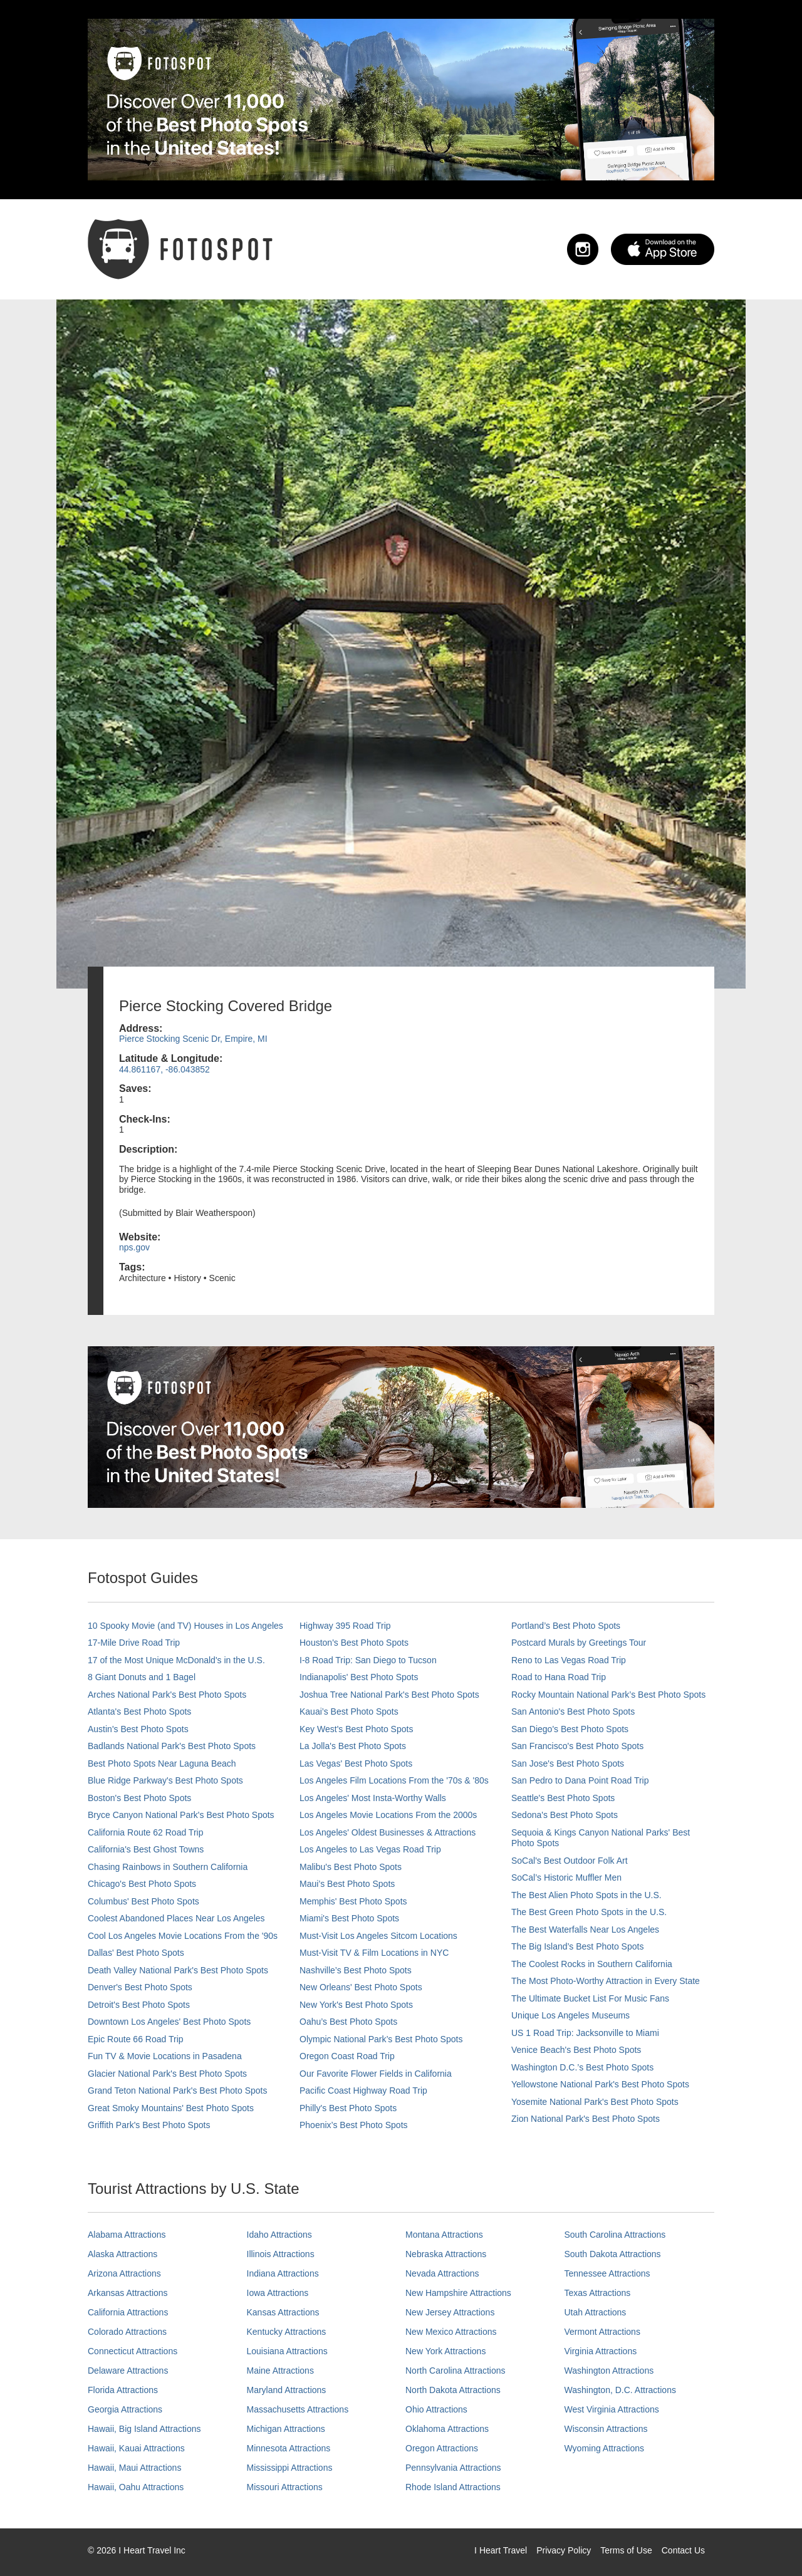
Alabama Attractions (127, 2235)
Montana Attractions (444, 2235)
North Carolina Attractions (455, 2371)
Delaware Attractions (128, 2371)
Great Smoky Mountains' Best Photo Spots (171, 2108)
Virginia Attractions (601, 2351)
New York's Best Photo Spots (356, 2005)
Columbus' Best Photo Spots (143, 1901)
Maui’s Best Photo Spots (347, 1884)
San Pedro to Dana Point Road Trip (579, 1780)
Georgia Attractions (125, 2409)
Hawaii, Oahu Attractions (136, 2487)
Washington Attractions (609, 2371)
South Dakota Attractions (613, 2254)
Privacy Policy (563, 2550)
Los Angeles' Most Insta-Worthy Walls (372, 1798)
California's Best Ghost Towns (146, 1849)
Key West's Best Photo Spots (356, 1729)
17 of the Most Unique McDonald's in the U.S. (176, 1660)
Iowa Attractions (278, 2293)
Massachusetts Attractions (298, 2409)
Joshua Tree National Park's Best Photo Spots (389, 1695)
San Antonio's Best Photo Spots (573, 1711)
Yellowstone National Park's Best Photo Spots (600, 2084)
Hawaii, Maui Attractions (134, 2468)
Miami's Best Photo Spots (349, 1918)
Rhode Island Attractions (453, 2487)
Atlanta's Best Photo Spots (139, 1711)
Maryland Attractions (286, 2390)
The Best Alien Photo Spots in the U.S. (586, 1895)
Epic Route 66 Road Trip (136, 2039)
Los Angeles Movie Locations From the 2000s (388, 1815)
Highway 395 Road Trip (345, 1626)
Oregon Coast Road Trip (347, 2056)
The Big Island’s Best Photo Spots (577, 1946)
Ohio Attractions (436, 2409)
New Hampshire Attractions (458, 2293)
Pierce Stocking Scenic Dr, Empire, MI (193, 1039)
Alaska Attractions (122, 2254)
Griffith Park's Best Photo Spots (149, 2125)
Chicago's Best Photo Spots (142, 1884)
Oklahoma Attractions (447, 2429)
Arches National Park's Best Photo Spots (167, 1695)
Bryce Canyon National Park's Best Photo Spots (181, 1815)
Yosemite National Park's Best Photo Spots (595, 2102)
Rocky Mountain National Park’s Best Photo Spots (608, 1695)
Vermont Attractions (602, 2332)
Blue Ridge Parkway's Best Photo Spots (165, 1780)
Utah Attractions (596, 2312)
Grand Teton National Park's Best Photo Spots (177, 2090)
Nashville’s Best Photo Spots (355, 1970)
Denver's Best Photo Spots (140, 1987)
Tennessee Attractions (607, 2273)
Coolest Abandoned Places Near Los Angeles (176, 1918)
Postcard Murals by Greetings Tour (578, 1643)
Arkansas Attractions (128, 2293)
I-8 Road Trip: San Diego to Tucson (368, 1660)
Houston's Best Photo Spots (354, 1643)
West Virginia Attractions (612, 2409)
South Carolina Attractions (615, 2235)
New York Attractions (445, 2351)
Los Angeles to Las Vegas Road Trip (370, 1849)
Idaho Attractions (279, 2235)
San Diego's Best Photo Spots (569, 1729)
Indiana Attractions (283, 2273)
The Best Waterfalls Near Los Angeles (585, 1929)
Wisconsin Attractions (606, 2429)
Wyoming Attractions (604, 2448)
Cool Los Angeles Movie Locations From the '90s (183, 1936)
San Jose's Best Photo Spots (567, 1763)
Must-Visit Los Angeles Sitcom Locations (378, 1936)
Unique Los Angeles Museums (570, 2015)
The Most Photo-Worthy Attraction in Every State (605, 1981)
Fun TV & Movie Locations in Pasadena (165, 2056)
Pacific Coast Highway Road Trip (363, 2090)
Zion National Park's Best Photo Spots (585, 2119)
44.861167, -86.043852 (164, 1069)
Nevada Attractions (442, 2273)
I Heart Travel (500, 2550)
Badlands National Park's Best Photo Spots (172, 1746)
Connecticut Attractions (132, 2351)
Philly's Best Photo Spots (348, 2108)
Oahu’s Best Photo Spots (348, 2022)
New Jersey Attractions (449, 2312)
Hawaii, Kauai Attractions (136, 2448)
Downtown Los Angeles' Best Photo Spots (169, 2022)
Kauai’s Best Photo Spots (348, 1711)
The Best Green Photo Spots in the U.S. (589, 1912)
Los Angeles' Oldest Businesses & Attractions (387, 1832)
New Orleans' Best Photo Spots (360, 1987)
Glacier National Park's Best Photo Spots (167, 2074)
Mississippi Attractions (290, 2468)
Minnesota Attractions (289, 2448)
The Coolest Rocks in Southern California (591, 1964)
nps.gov (134, 1247)
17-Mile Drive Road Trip (134, 1643)
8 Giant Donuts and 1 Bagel (141, 1677)
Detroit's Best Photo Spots (139, 2005)
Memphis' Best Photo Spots (353, 1901)
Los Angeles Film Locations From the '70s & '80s (394, 1780)
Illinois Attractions (281, 2254)
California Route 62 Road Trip (145, 1832)
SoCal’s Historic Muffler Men (566, 1877)
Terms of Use (626, 2550)
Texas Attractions (598, 2293)
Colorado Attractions (127, 2332)
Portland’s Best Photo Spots (565, 1626)
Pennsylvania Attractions (453, 2468)
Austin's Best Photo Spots (138, 1729)
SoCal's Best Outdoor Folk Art (569, 1861)
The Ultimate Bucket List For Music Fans (590, 1998)
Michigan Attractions (286, 2429)
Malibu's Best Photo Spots (350, 1867)
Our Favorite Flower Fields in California (375, 2074)
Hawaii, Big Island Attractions (144, 2429)
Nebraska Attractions (445, 2254)
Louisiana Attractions (287, 2351)
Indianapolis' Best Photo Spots (358, 1677)
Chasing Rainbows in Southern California (167, 1867)
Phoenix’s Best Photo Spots (353, 2125)
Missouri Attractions (285, 2487)
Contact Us (683, 2550)
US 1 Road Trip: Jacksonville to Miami (585, 2033)
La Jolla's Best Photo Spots (352, 1746)
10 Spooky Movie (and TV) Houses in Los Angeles (185, 1626)
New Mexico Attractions (451, 2332)
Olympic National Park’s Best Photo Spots (380, 2039)
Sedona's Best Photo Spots (564, 1815)
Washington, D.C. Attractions (620, 2390)
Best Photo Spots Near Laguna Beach (162, 1763)
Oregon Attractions (441, 2448)
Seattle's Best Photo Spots (563, 1798)
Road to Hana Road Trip (558, 1677)
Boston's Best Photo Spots (139, 1798)
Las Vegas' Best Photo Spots (355, 1763)
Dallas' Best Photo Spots (136, 1953)
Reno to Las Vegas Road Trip (568, 1660)
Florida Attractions (123, 2390)
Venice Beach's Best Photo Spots (576, 2050)
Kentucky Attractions (286, 2332)
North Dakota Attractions (453, 2390)
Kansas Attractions (283, 2312)
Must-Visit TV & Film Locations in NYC (374, 1953)
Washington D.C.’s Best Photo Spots (582, 2067)
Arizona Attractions (124, 2273)
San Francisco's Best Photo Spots (577, 1746)
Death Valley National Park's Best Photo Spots (178, 1970)
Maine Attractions (280, 2371)
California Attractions (128, 2312)
